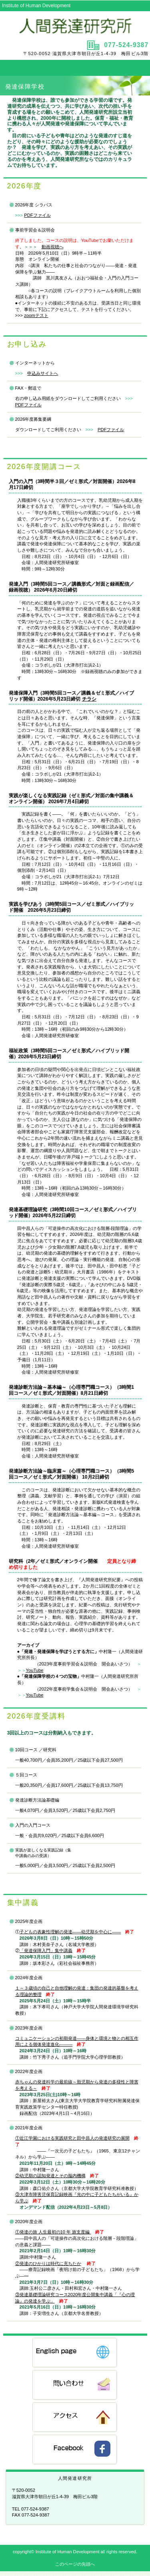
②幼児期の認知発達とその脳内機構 (50, 2175)
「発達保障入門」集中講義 (46, 1950)
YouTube (35, 1670)
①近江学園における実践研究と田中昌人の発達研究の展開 (72, 2138)
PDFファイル (37, 215)
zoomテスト (36, 315)
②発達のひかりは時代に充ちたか (48, 2263)
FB (75, 2450)
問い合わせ (75, 2385)
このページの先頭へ (75, 2564)
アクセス (75, 2417)
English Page (75, 2353)
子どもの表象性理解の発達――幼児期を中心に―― (70, 1931)
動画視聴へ (53, 246)
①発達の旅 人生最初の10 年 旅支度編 (53, 2231)
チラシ (89, 699)
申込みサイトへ (42, 373)
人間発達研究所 (75, 25)
